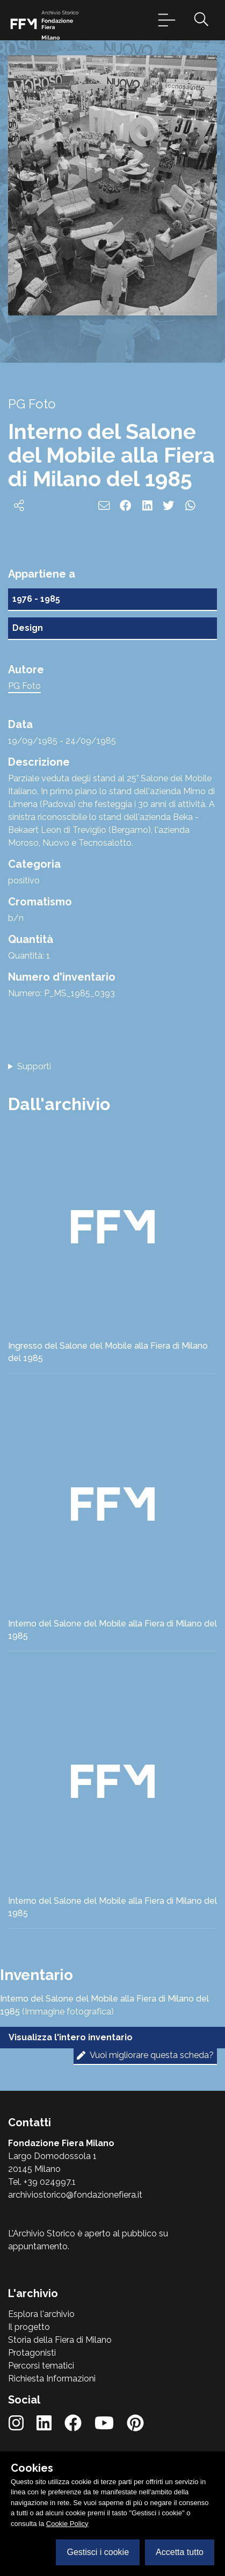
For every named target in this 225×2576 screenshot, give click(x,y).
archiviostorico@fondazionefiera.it (75, 2195)
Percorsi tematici (41, 2366)
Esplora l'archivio (41, 2314)
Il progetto (29, 2327)
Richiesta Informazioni (52, 2378)
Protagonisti (32, 2353)
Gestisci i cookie (98, 2552)
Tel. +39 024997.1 (42, 2182)
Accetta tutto (180, 2552)
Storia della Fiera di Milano (60, 2340)
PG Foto (24, 686)
